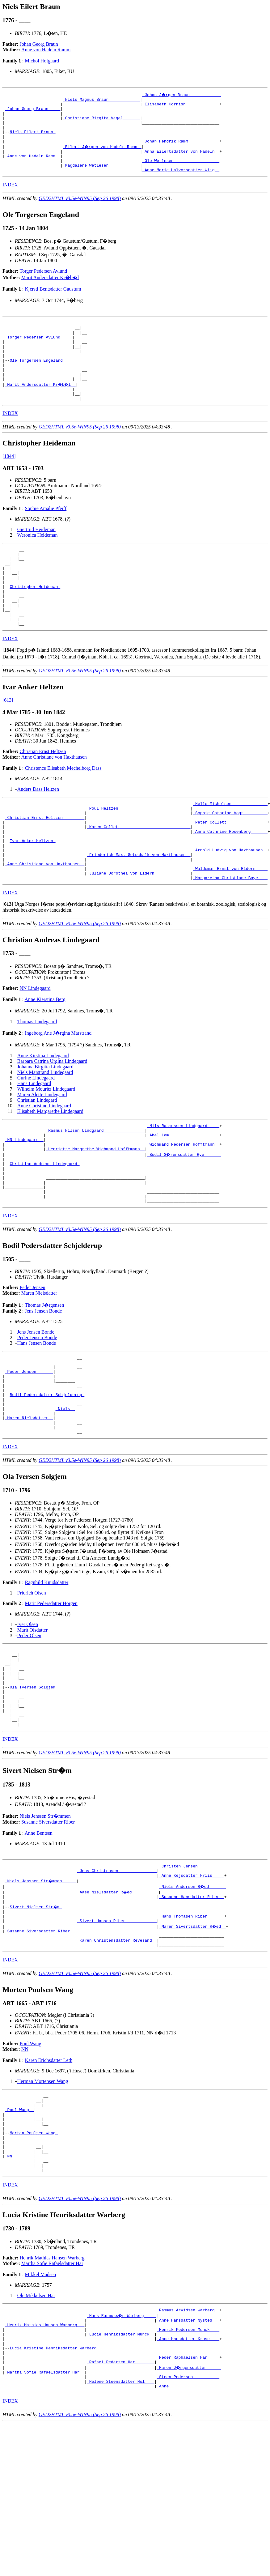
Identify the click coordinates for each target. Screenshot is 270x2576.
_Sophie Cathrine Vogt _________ (230, 860)
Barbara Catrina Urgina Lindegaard (52, 1121)
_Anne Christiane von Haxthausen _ (44, 921)
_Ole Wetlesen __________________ (180, 172)
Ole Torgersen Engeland (37, 382)
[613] (7, 744)
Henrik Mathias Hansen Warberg (52, 2391)
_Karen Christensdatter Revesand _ (117, 2057)
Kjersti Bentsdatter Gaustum (53, 302)
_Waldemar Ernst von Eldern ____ (230, 927)
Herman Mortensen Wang (42, 2199)
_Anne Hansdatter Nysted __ (188, 2455)
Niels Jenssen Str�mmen (45, 1922)
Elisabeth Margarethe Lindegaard (50, 1171)
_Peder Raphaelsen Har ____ (188, 2500)
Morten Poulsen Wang (34, 2259)
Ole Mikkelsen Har (36, 2429)
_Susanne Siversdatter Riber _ (40, 2046)
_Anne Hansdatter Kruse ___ (188, 2477)
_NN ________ (19, 2286)
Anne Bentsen (39, 1939)
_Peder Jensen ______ (29, 1450)
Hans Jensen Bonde (36, 1418)
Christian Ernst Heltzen (43, 795)
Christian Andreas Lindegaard (44, 1231)
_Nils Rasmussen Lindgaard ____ (183, 1187)
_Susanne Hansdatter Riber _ (191, 2007)
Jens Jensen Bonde (43, 1386)
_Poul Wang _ (19, 2231)
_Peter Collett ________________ (230, 871)
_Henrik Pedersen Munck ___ (188, 2466)
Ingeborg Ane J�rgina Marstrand (58, 1093)
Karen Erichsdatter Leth (48, 2178)
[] (9, 694)
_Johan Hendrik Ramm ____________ (180, 150)
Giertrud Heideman (36, 558)
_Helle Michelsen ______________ (230, 849)
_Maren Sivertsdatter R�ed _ (192, 2040)
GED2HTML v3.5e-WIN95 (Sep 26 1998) (80, 212)
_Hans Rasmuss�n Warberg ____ (122, 2450)
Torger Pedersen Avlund (43, 284)
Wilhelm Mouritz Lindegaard (46, 1149)
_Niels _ (65, 1494)
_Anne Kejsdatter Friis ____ (191, 1984)
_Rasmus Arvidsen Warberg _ (188, 2444)
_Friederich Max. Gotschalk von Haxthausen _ (138, 910)
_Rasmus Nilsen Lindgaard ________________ (95, 1192)
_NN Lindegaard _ (24, 1203)
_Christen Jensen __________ (191, 1973)
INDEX (10, 198)
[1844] (9, 485)
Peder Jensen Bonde (37, 1412)
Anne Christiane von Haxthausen (54, 801)
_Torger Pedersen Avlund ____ (38, 354)
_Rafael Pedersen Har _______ (120, 2505)
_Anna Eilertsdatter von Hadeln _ (180, 161)
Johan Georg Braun (39, 44)
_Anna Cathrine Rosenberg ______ (230, 882)
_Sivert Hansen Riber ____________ (117, 2034)
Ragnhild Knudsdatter (46, 1673)
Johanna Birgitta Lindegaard (45, 1127)
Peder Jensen (32, 1362)
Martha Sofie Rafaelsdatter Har (52, 2396)
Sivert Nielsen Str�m (36, 2018)
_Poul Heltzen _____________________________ (138, 854)
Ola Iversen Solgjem (34, 1786)
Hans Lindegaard (34, 1143)
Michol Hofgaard (42, 60)
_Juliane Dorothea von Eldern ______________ (138, 932)
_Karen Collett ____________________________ (138, 876)
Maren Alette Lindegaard (42, 1154)
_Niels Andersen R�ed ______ (192, 1996)
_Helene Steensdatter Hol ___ (120, 2528)
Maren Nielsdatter (39, 1368)
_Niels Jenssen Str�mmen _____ (41, 1990)
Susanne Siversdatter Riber (48, 1928)
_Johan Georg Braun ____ (32, 111)
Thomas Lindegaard (37, 1081)
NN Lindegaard (35, 1048)
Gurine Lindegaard (36, 1138)
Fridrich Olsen (31, 1683)
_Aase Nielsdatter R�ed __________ (118, 2001)
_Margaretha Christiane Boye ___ (230, 938)
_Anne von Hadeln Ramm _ (32, 167)
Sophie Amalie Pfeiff (45, 537)
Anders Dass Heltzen (38, 833)
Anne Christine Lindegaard (44, 1166)
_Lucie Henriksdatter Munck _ (120, 2472)
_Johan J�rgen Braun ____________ (181, 94)
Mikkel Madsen (40, 2408)
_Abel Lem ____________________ (183, 1198)
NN (24, 2166)
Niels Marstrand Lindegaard (45, 1132)
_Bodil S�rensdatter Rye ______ (184, 1220)
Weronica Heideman (37, 563)
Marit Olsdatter (32, 1720)
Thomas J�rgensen (44, 1380)
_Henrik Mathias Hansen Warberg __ (44, 2461)
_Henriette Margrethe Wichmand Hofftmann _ (95, 1214)
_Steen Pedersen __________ (188, 2522)
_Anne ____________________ (188, 2533)
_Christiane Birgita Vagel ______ (101, 122)
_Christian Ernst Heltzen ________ (44, 865)
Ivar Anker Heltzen (32, 893)
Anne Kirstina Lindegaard (43, 1115)
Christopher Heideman (35, 623)
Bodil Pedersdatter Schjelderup (47, 1478)
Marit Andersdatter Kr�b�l (50, 291)
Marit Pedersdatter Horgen (51, 1694)
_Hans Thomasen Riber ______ (191, 2029)
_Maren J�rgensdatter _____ (189, 2511)
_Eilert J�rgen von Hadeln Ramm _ (102, 156)
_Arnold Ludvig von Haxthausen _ (230, 904)
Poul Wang (30, 2161)
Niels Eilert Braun (32, 139)
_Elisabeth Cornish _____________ (180, 106)
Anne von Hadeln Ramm (46, 49)
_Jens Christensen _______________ (117, 1979)
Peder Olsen (29, 1726)
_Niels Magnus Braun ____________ (101, 100)
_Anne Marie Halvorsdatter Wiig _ (180, 183)
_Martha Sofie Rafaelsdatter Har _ (44, 2516)
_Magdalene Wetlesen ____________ (101, 178)
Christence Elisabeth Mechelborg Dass (63, 812)
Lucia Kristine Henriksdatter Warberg (54, 2489)
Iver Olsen (27, 1715)
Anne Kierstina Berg (45, 1059)
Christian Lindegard (37, 1160)
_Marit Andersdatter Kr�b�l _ (41, 410)
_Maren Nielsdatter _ (29, 1506)
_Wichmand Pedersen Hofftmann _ (183, 1209)
